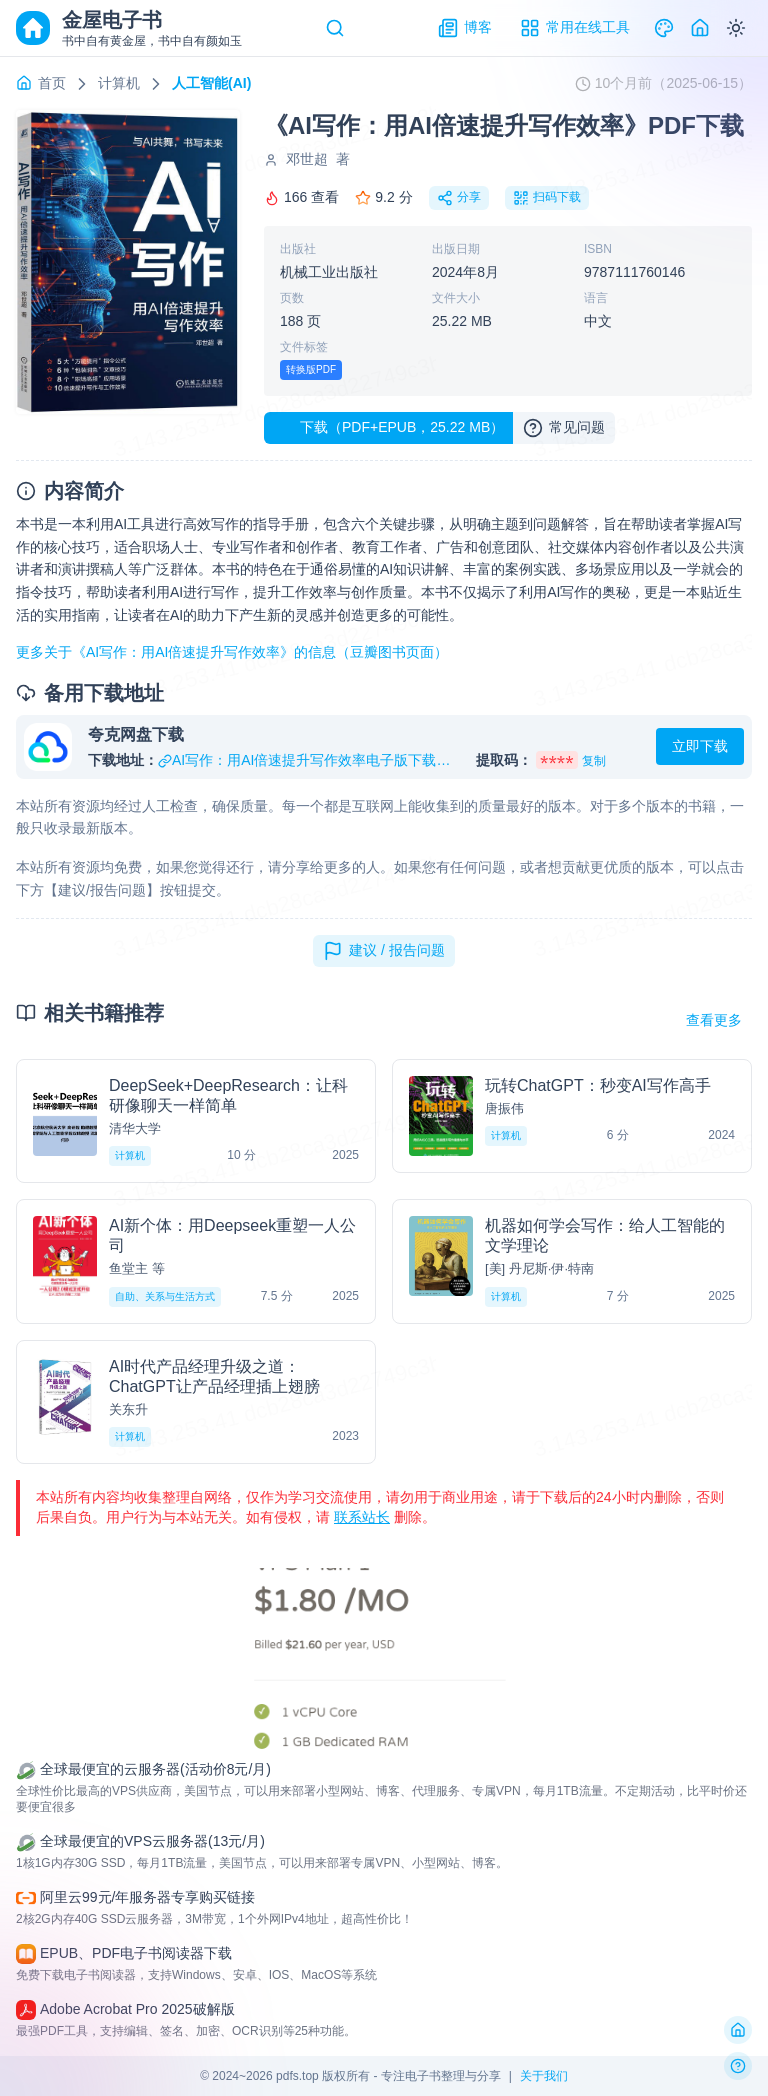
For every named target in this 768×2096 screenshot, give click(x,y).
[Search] (335, 28)
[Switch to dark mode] (736, 28)
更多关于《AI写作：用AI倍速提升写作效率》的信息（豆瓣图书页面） (232, 652)
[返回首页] (738, 2030)
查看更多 (714, 1020)
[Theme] (664, 28)
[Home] (700, 28)
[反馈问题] (738, 2066)
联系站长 (362, 1517)
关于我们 (544, 2076)
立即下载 (700, 746)
